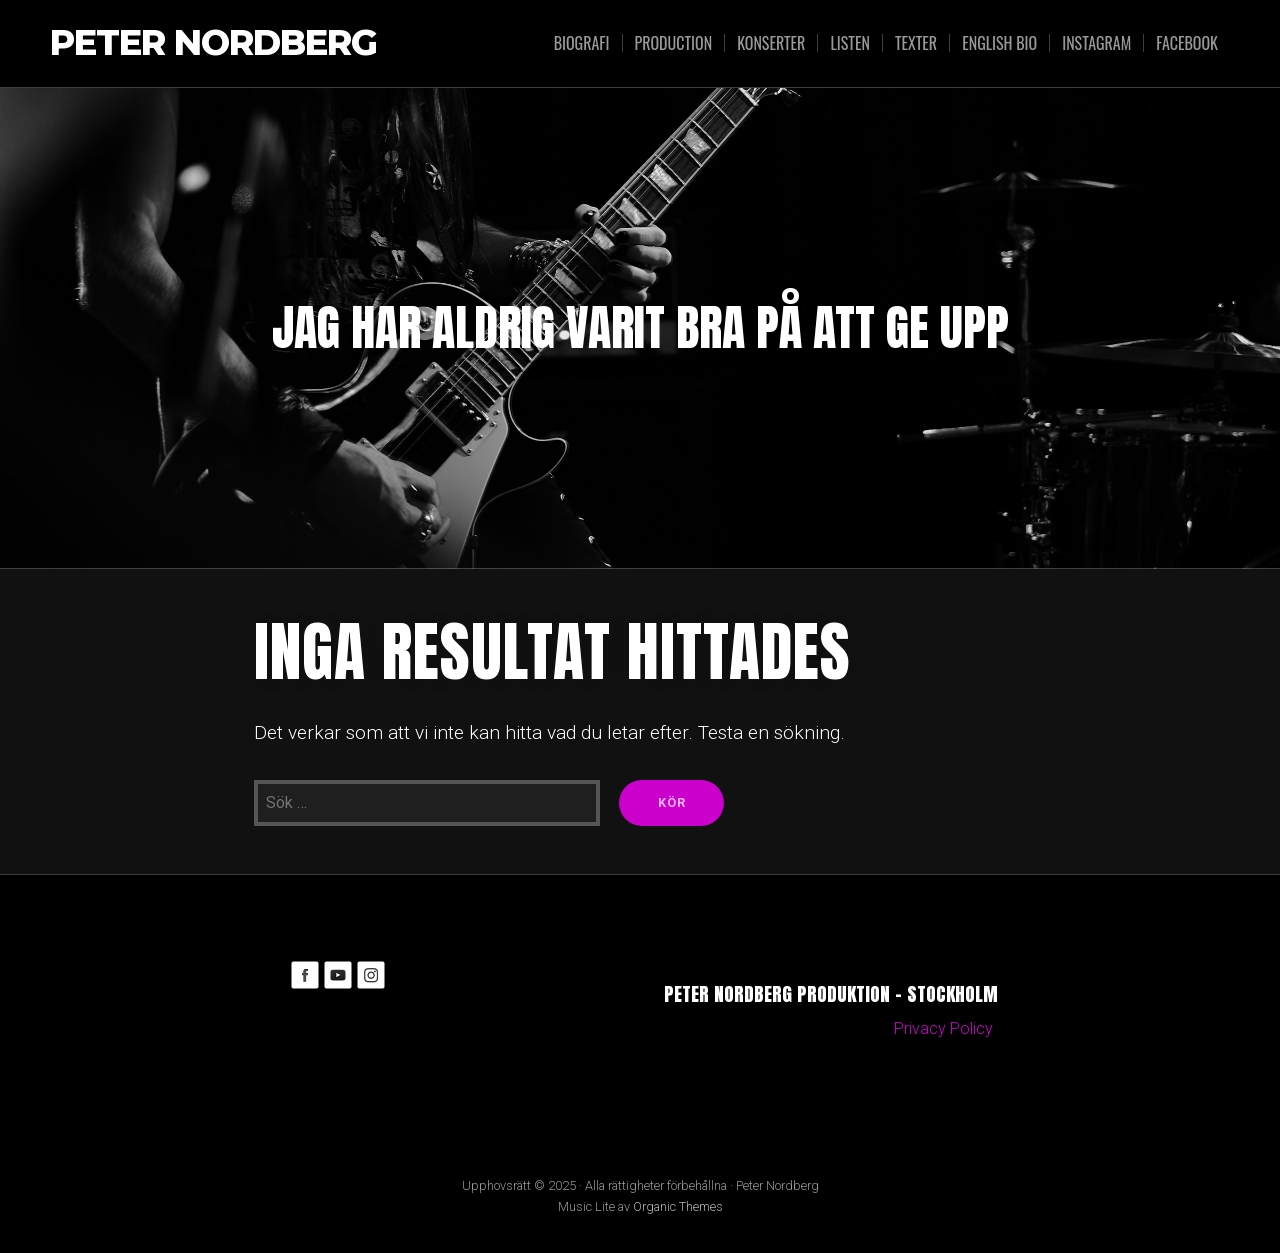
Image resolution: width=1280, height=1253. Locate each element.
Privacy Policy (943, 1028)
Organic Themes (678, 1206)
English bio (999, 43)
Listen (849, 43)
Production (674, 43)
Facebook (1187, 43)
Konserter (771, 43)
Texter (916, 43)
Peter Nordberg (213, 43)
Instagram (1096, 43)
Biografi (582, 43)
